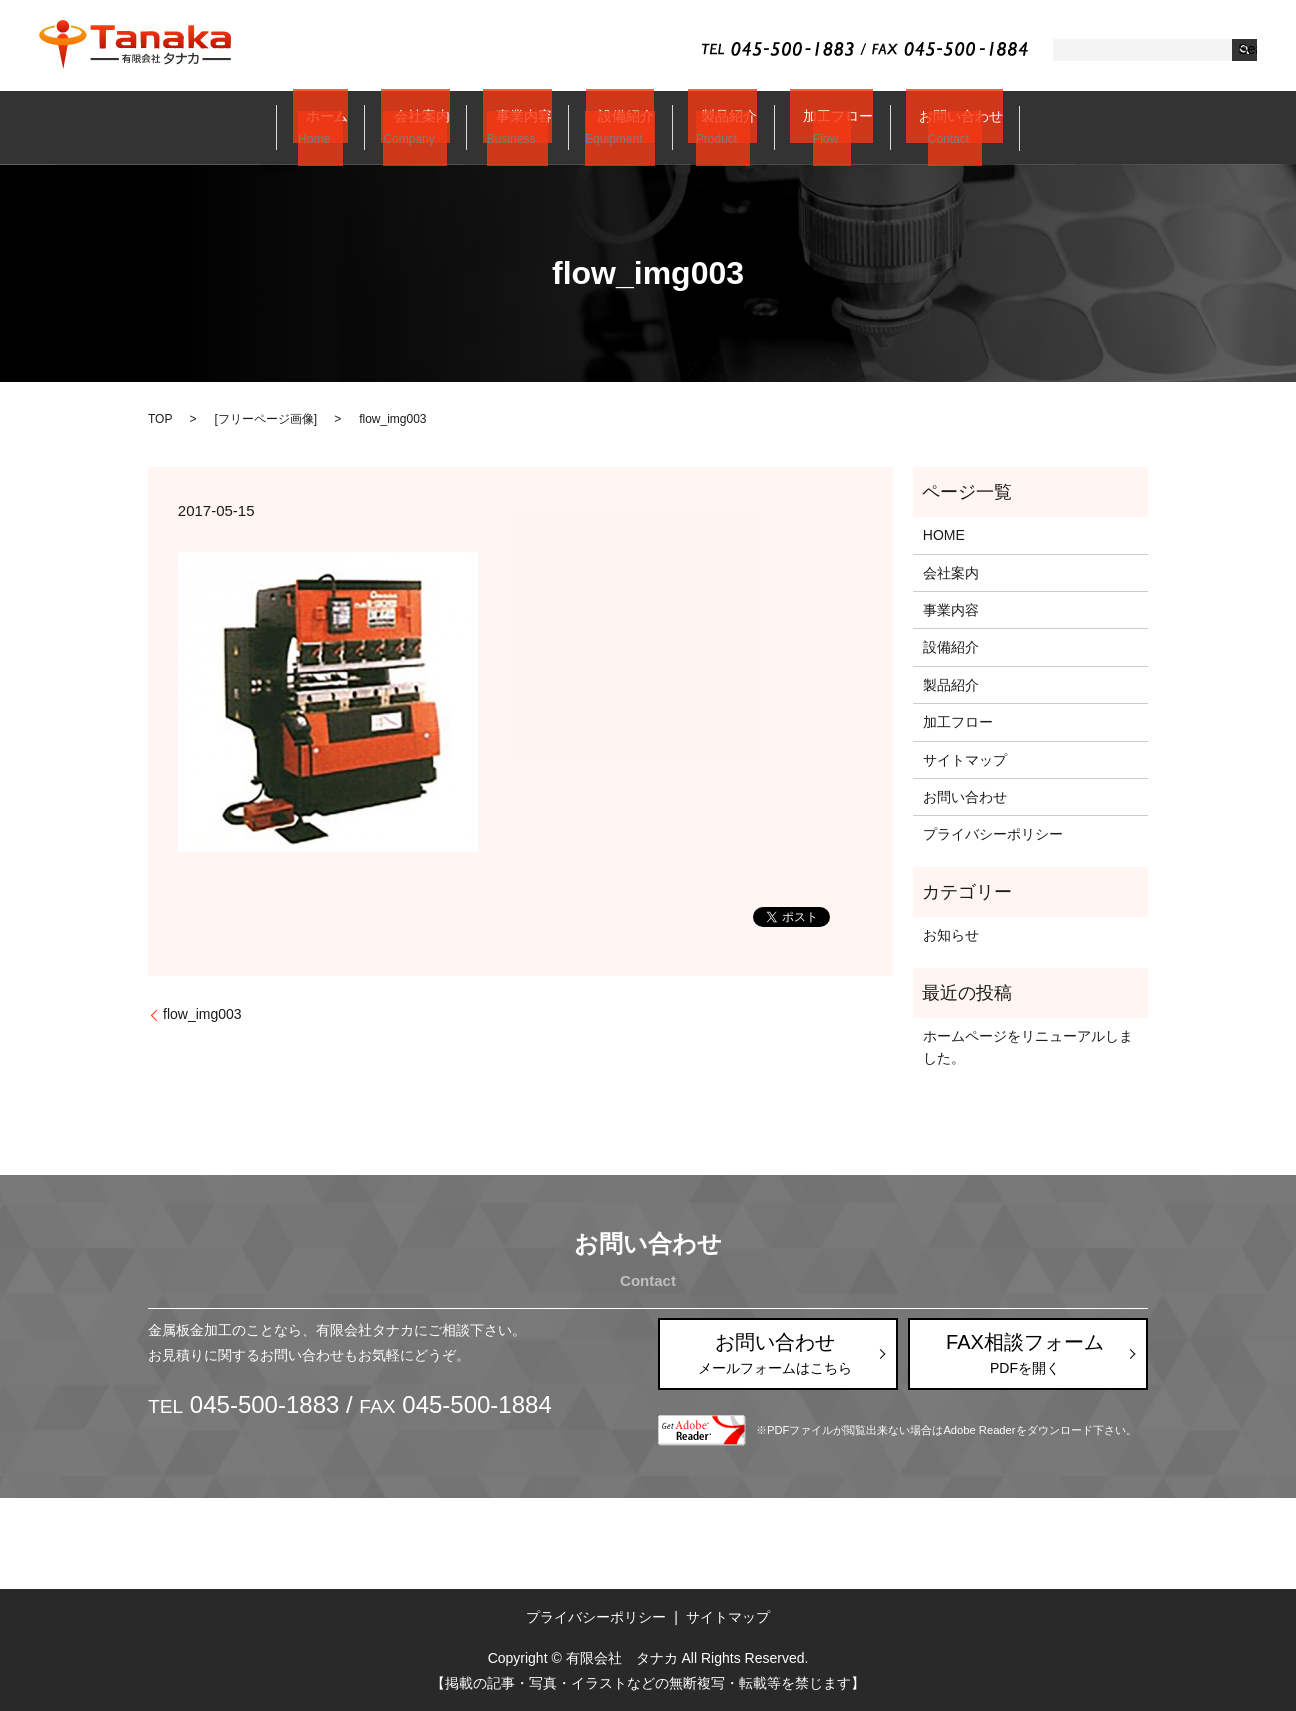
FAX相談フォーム (1025, 1353)
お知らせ (951, 935)
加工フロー (812, 127)
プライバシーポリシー (993, 835)
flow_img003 (202, 1015)
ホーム (344, 127)
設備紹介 (618, 127)
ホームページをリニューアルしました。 (1028, 1047)
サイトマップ (965, 760)
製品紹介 (712, 127)
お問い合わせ (929, 127)
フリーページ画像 (266, 419)
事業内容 (524, 127)
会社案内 (431, 127)
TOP (160, 419)
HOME (944, 535)
